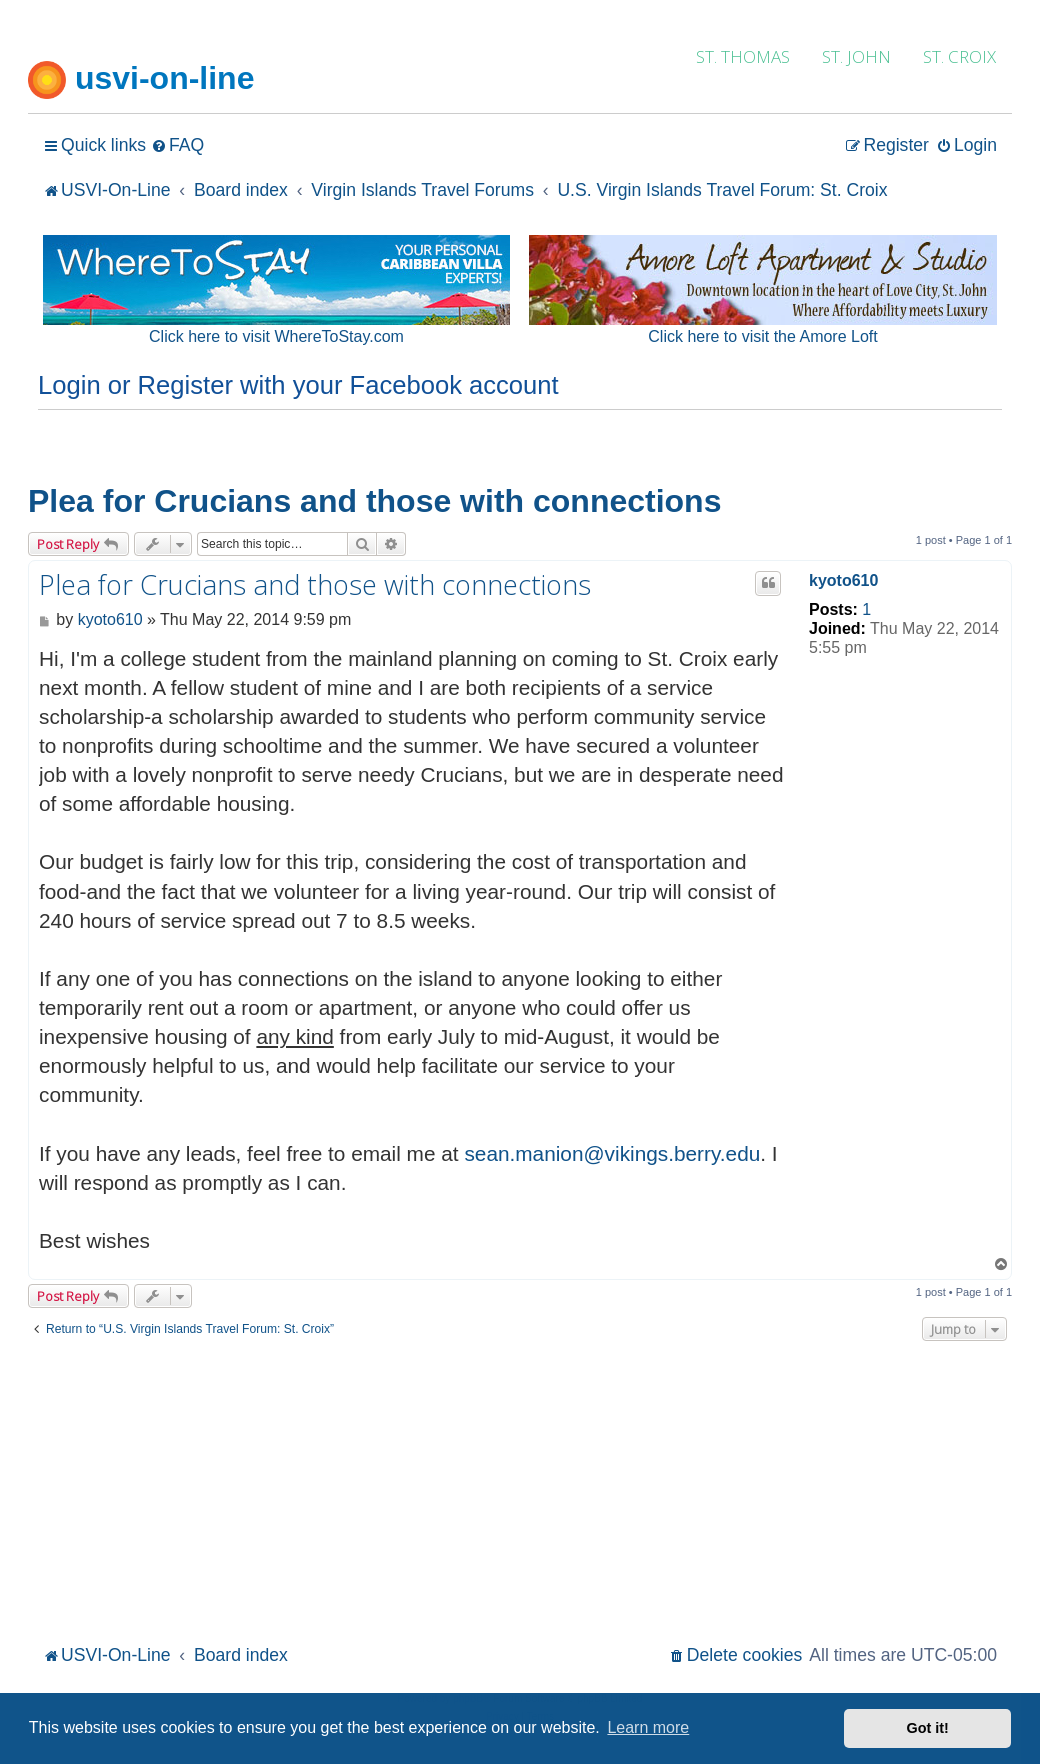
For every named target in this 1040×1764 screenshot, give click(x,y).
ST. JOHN (856, 56)
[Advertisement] (520, 1490)
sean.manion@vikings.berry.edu (612, 1153)
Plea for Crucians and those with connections (374, 501)
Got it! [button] (928, 1728)
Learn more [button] (648, 1727)
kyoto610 (843, 580)
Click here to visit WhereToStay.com (276, 336)
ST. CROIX (959, 56)
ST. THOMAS (743, 56)
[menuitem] (177, 145)
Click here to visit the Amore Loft (762, 336)
